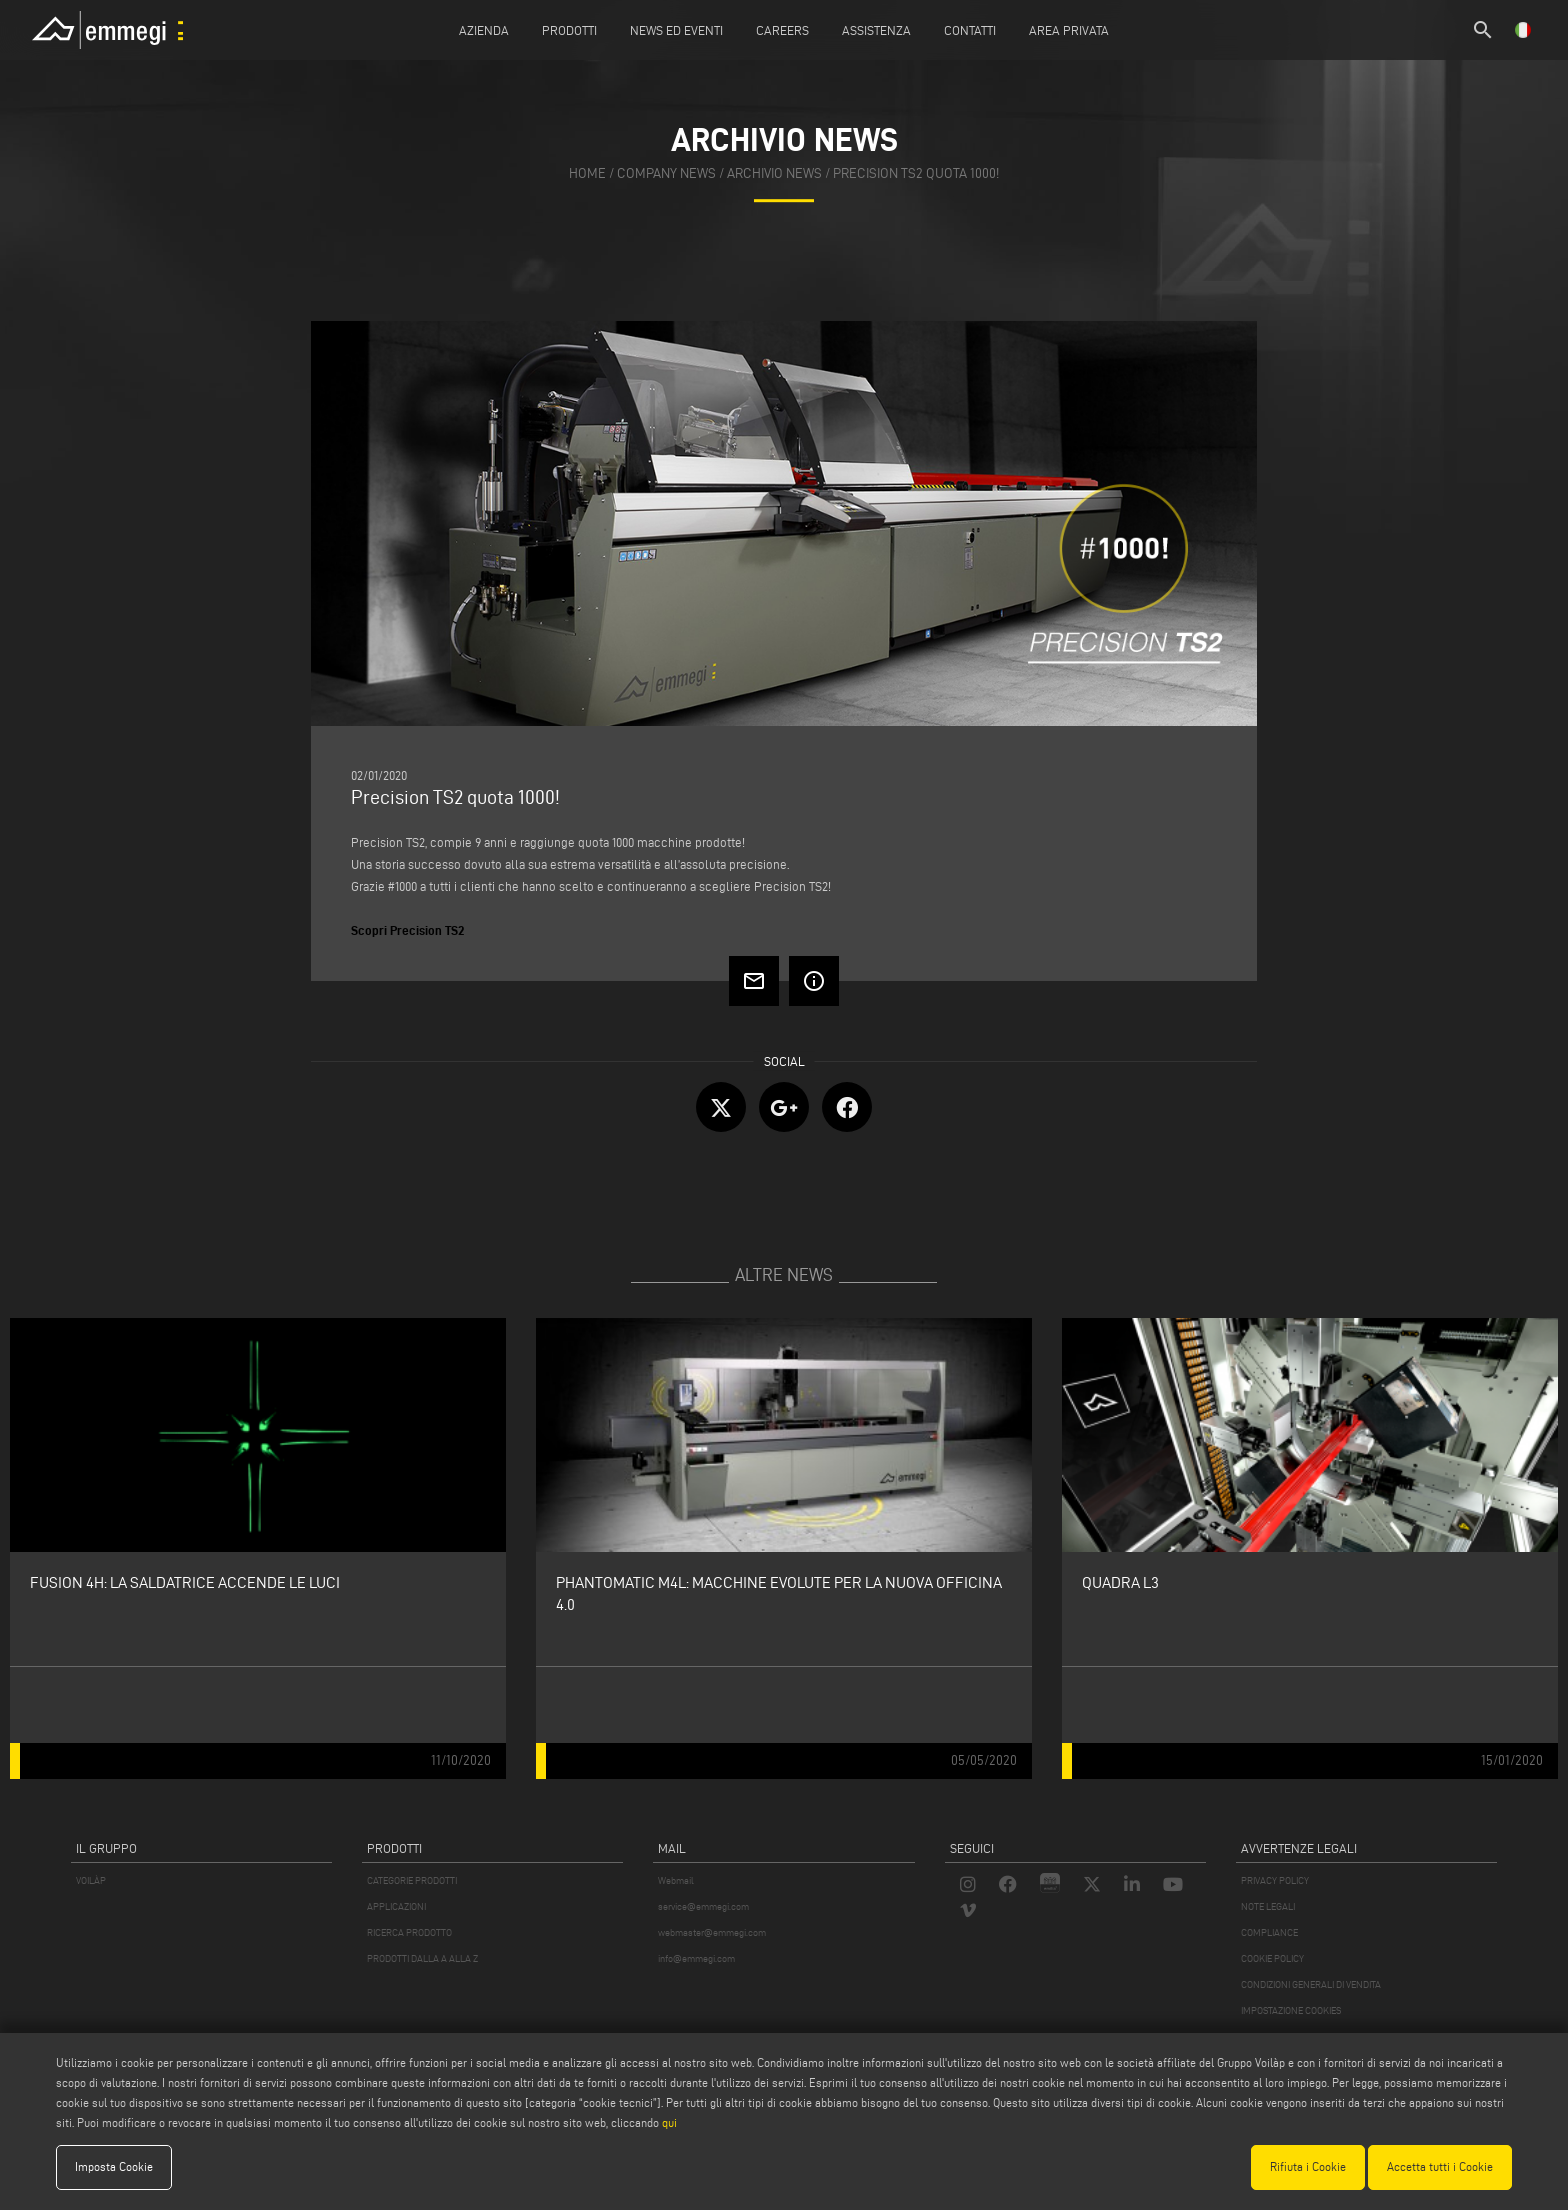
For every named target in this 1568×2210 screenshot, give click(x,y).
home (587, 173)
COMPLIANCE (1269, 1932)
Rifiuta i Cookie (1308, 2166)
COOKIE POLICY (1272, 1958)
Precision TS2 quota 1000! (916, 173)
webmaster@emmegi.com (712, 1932)
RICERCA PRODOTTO (409, 1932)
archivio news (774, 173)
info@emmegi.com (696, 1958)
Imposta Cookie (114, 2166)
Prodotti (569, 30)
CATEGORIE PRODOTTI (412, 1880)
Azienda (484, 30)
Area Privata (1069, 30)
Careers (782, 30)
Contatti (970, 30)
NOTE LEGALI (1268, 1906)
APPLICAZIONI (396, 1906)
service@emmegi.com (703, 1906)
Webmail (676, 1880)
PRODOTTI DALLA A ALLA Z (422, 1958)
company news (666, 173)
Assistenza (876, 30)
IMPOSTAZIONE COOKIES (1291, 2010)
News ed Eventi (676, 30)
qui (669, 2122)
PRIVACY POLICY (1275, 1880)
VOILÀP (91, 1880)
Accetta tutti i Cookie (1440, 2166)
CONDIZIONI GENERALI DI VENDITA (1311, 1984)
